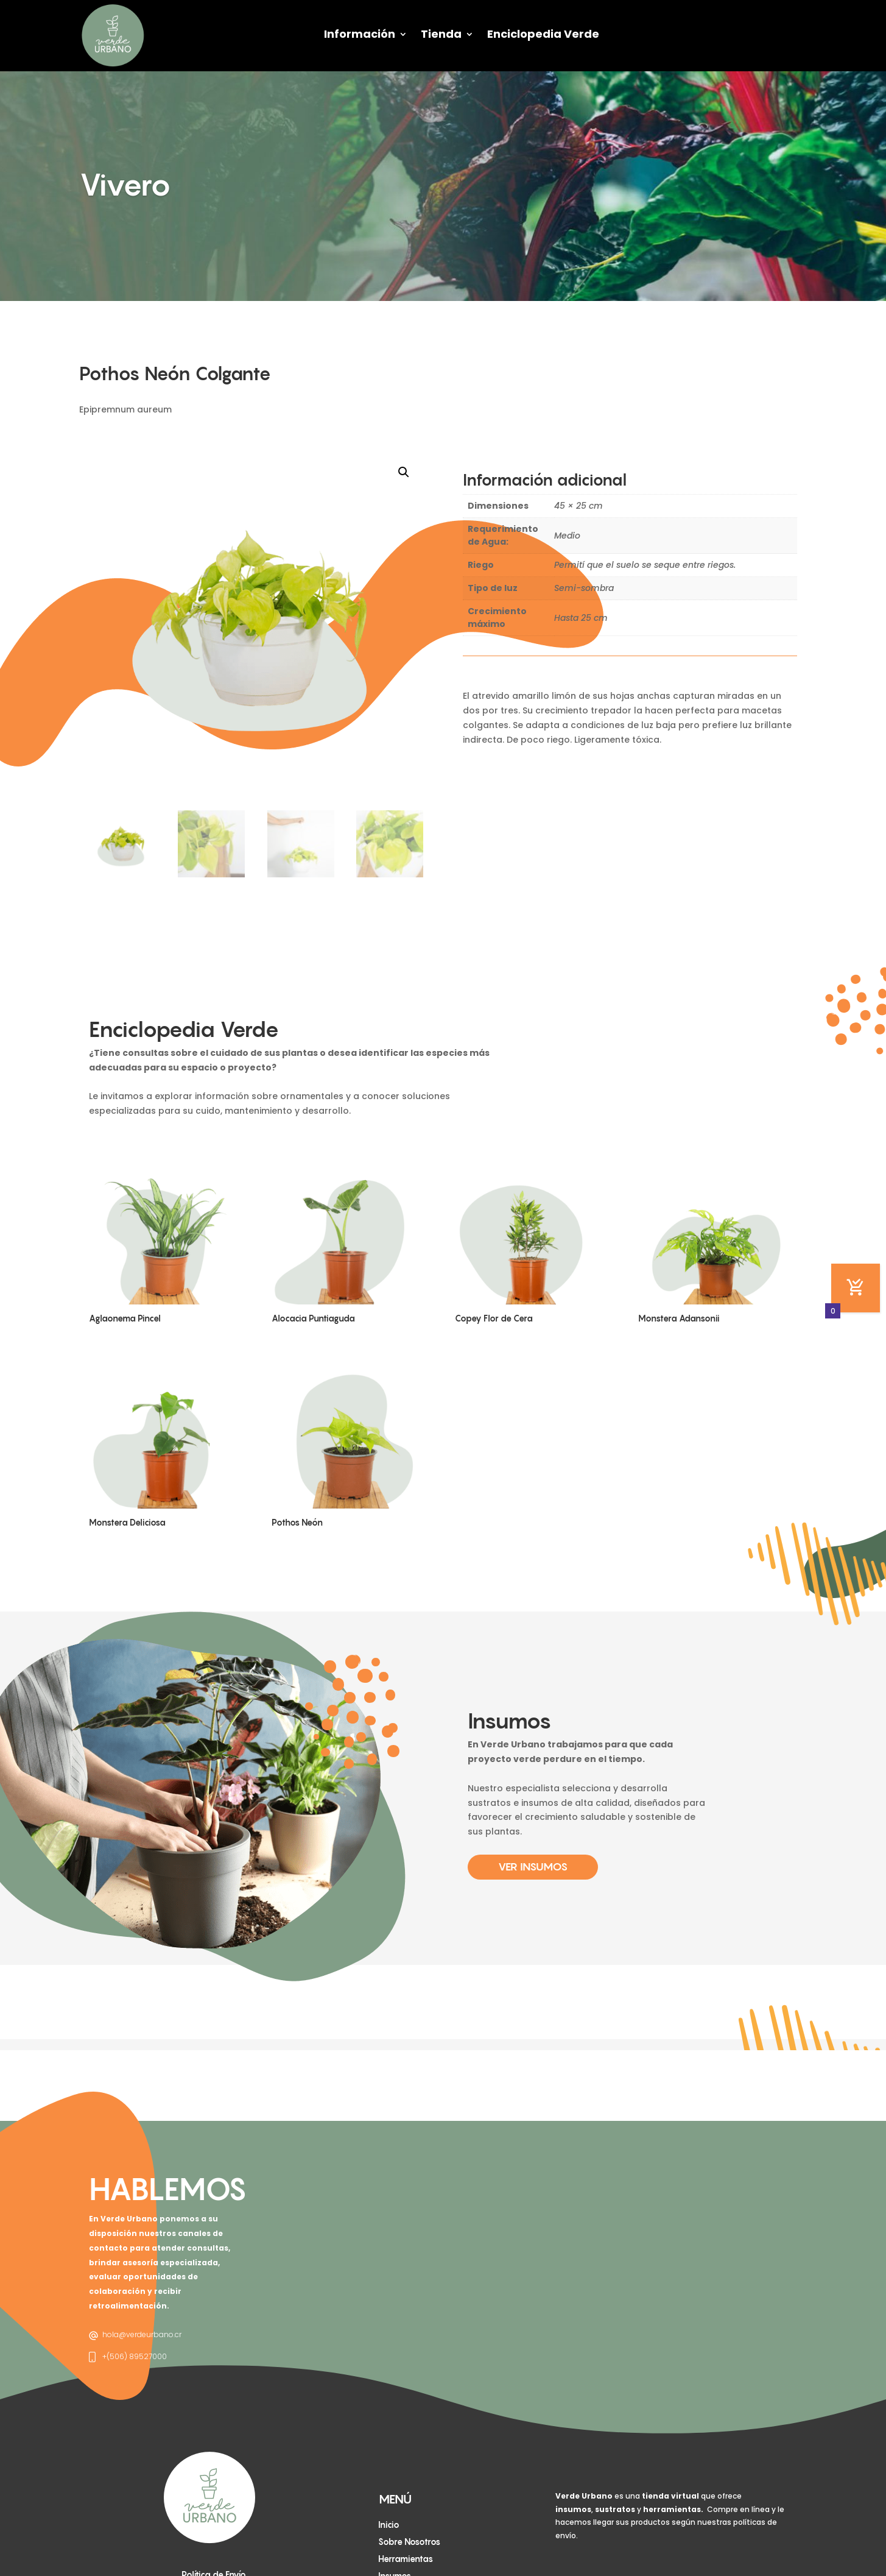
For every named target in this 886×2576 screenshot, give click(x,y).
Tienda (441, 33)
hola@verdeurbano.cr (141, 2334)
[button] (404, 472)
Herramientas (405, 2558)
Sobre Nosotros (409, 2541)
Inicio (388, 2524)
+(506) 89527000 (134, 2356)
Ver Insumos (533, 1866)
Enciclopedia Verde (543, 33)
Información (359, 33)
